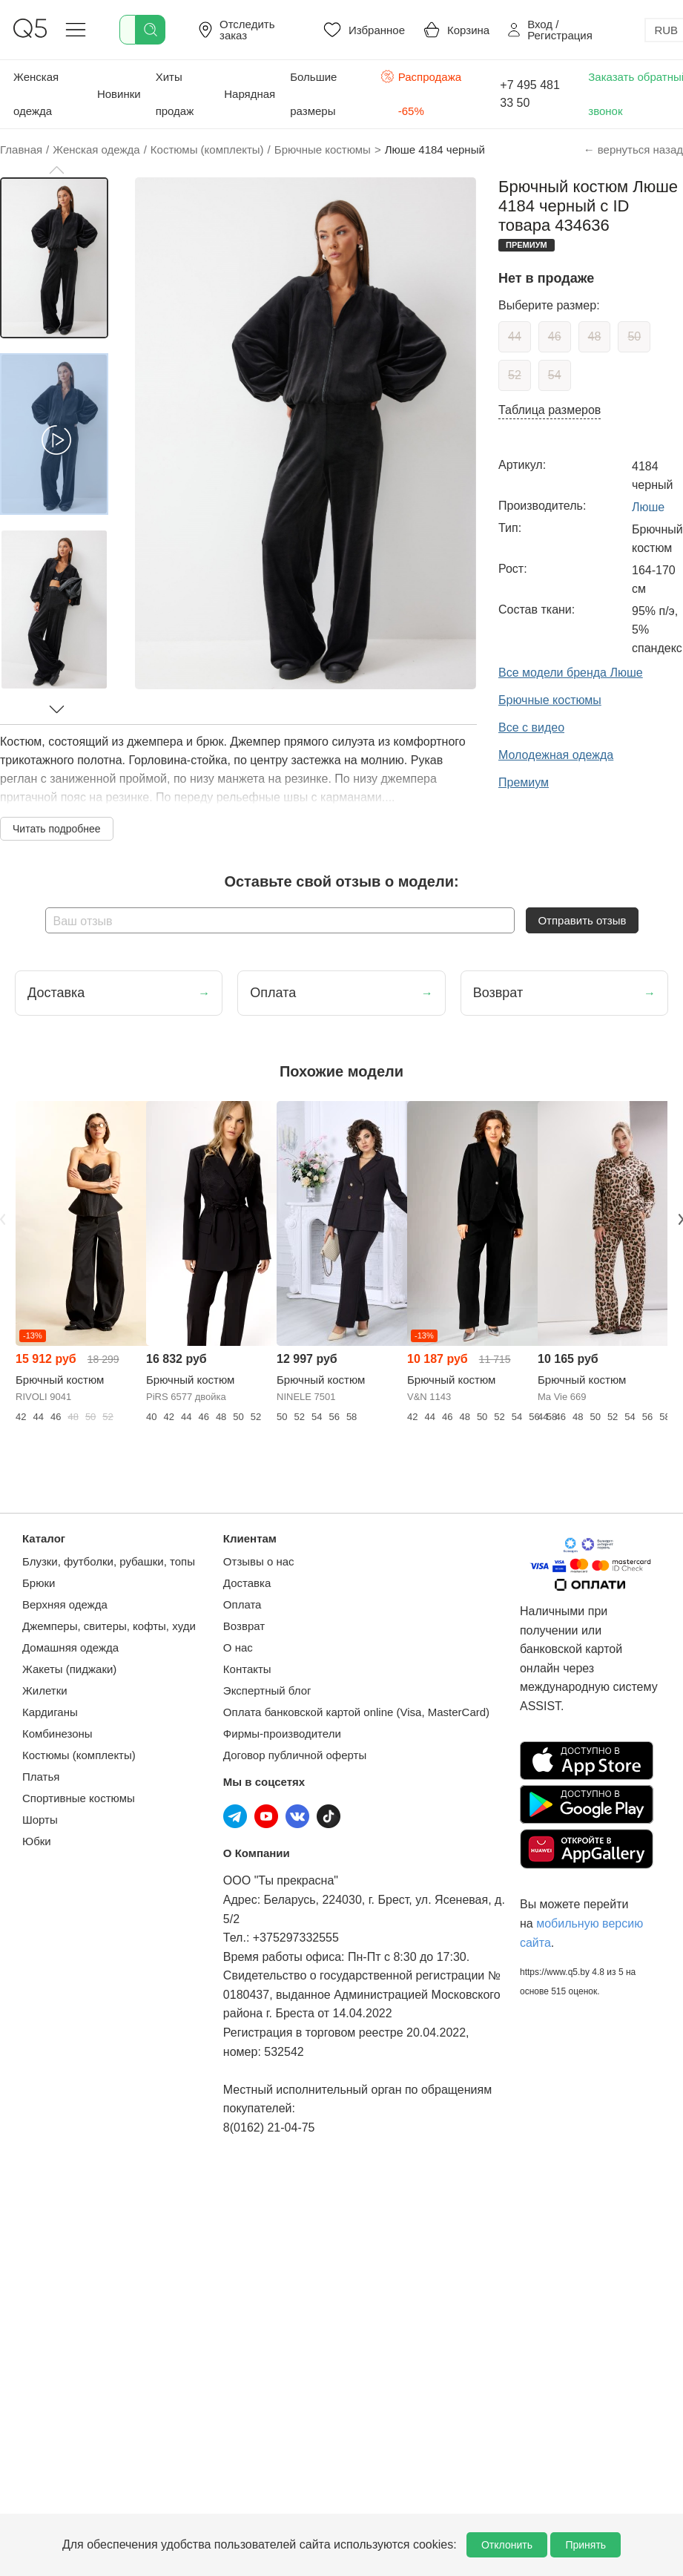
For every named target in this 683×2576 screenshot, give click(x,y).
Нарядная (249, 94)
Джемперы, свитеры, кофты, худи (109, 1626)
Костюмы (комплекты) (79, 1755)
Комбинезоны (57, 1733)
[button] (56, 169)
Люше (648, 507)
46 (554, 336)
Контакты (247, 1669)
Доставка (247, 1583)
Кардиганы (50, 1712)
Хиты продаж (175, 93)
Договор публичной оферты (294, 1755)
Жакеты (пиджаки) (69, 1669)
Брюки (38, 1583)
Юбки (36, 1841)
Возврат (244, 1626)
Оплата (242, 1604)
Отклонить (506, 2545)
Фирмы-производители (282, 1733)
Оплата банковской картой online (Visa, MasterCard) (356, 1712)
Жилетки (44, 1690)
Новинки (119, 94)
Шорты (40, 1819)
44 (514, 336)
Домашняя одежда (70, 1647)
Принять (585, 2545)
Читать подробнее (57, 829)
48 (594, 336)
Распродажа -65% (420, 92)
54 (554, 375)
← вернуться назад (633, 149)
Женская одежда (36, 93)
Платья (40, 1776)
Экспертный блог (267, 1690)
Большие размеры (313, 93)
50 (634, 336)
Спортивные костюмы (78, 1798)
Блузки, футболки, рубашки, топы (108, 1561)
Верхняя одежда (65, 1604)
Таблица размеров (549, 410)
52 (514, 375)
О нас (238, 1647)
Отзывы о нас (258, 1561)
